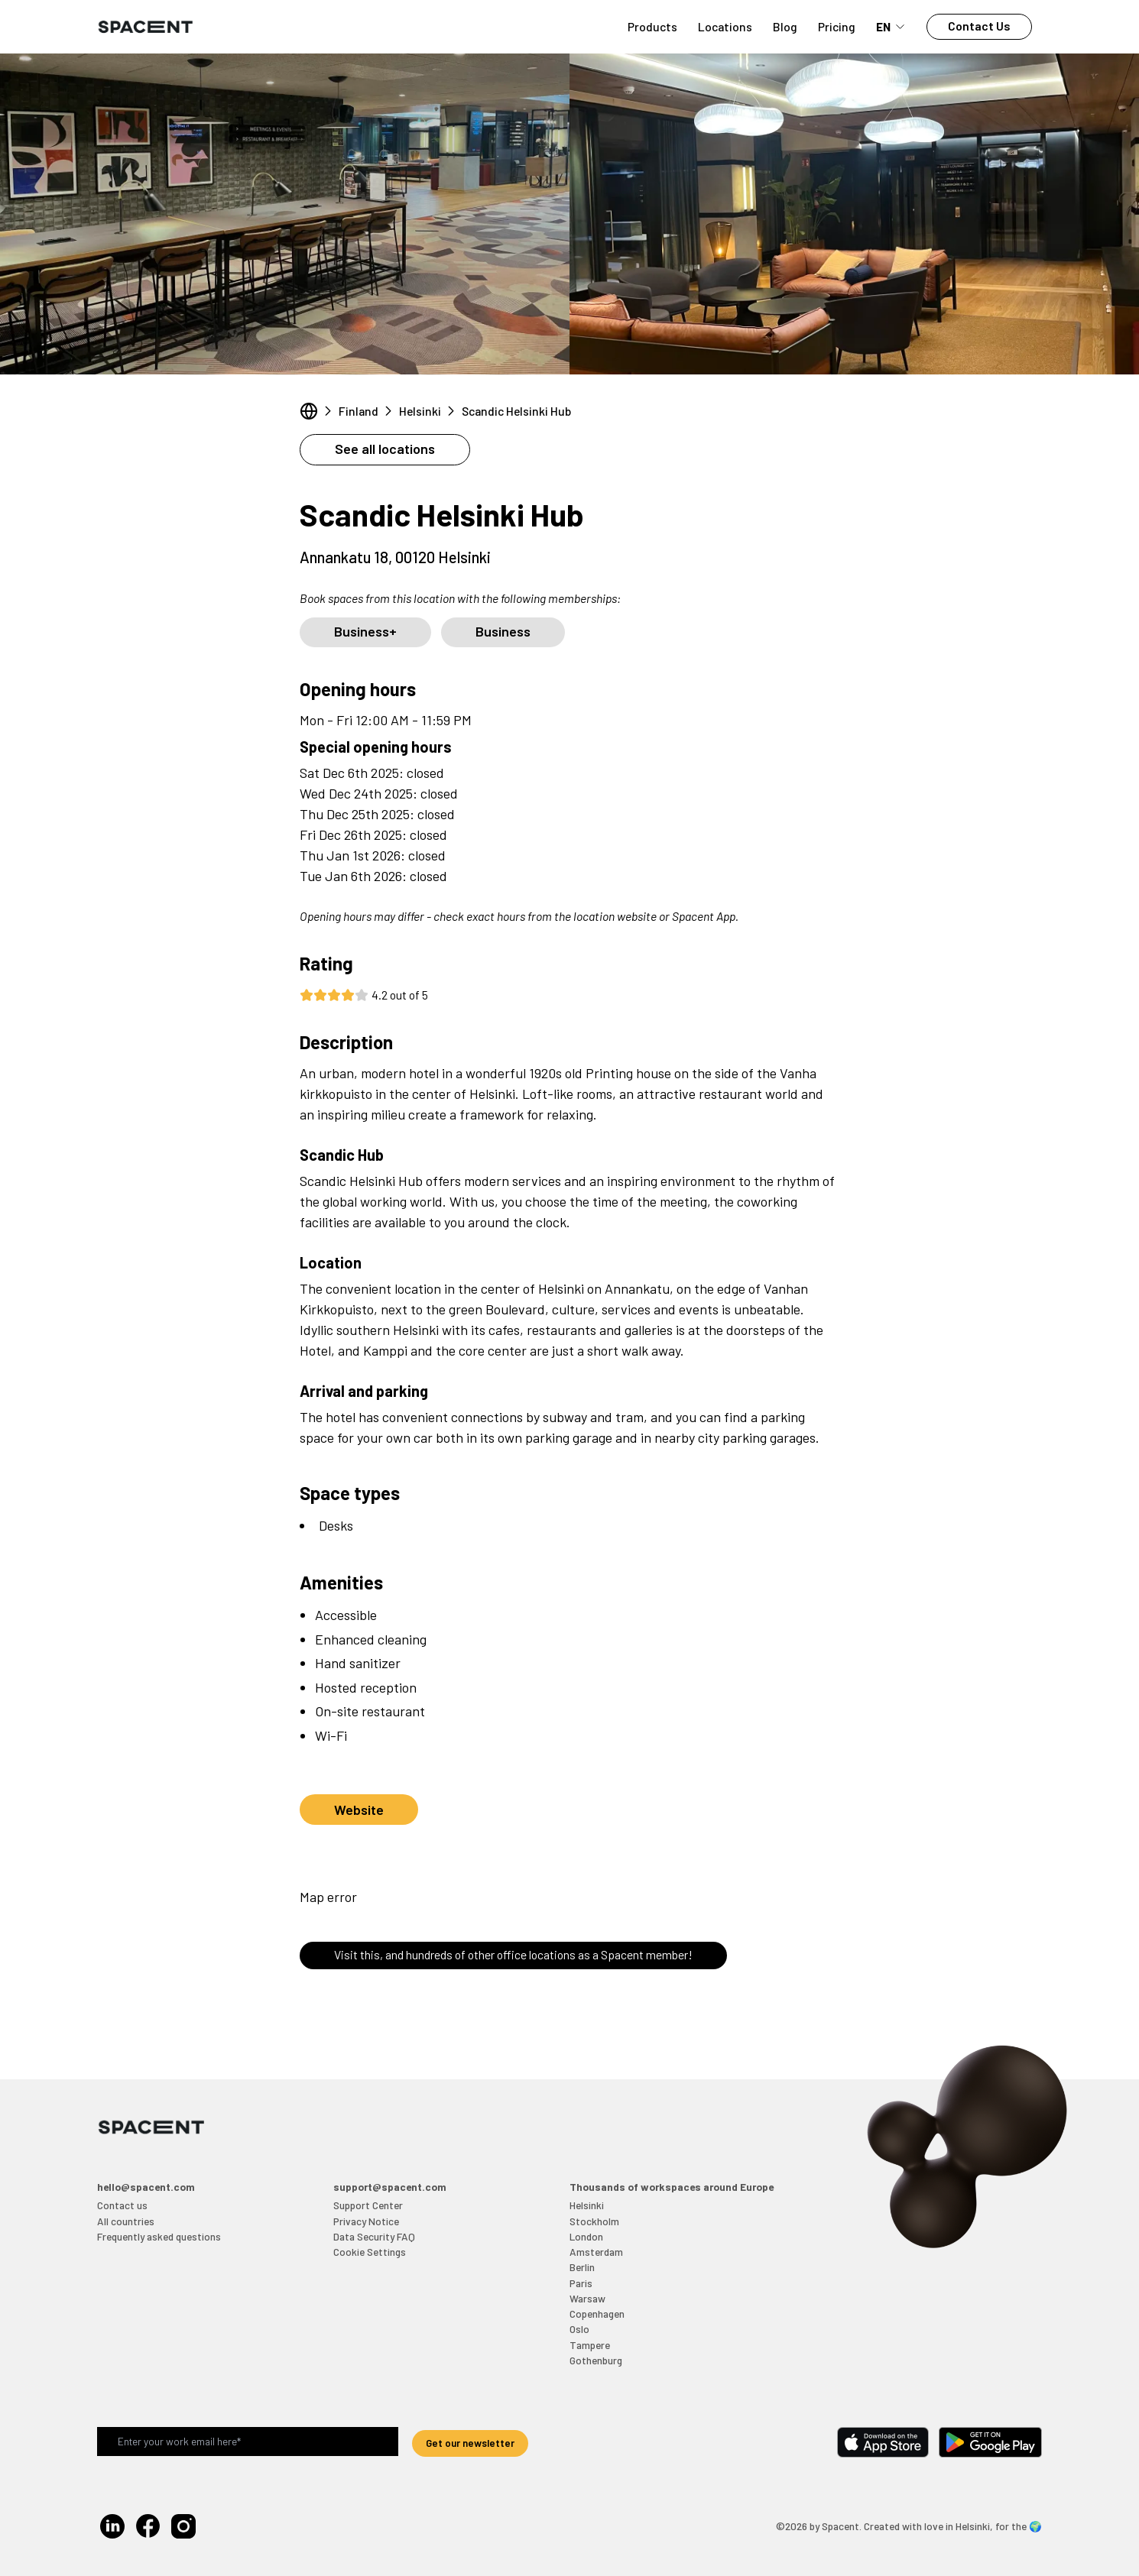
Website (359, 1809)
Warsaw (587, 2298)
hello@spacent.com (146, 2186)
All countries (125, 2221)
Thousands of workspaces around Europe (672, 2186)
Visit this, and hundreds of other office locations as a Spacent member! (513, 1954)
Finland (358, 410)
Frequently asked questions (159, 2236)
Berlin (582, 2266)
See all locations (385, 448)
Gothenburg (596, 2360)
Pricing (836, 26)
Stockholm (594, 2221)
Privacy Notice (366, 2221)
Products (652, 26)
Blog (785, 26)
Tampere (590, 2344)
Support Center (368, 2205)
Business (503, 631)
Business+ (365, 631)
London (586, 2236)
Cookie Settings (369, 2251)
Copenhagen (597, 2313)
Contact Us (979, 25)
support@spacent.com (389, 2186)
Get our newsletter (470, 2442)
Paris (581, 2282)
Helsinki (420, 410)
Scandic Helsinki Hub (516, 410)
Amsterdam (596, 2251)
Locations (725, 26)
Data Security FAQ (374, 2236)
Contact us (122, 2205)
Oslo (579, 2328)
